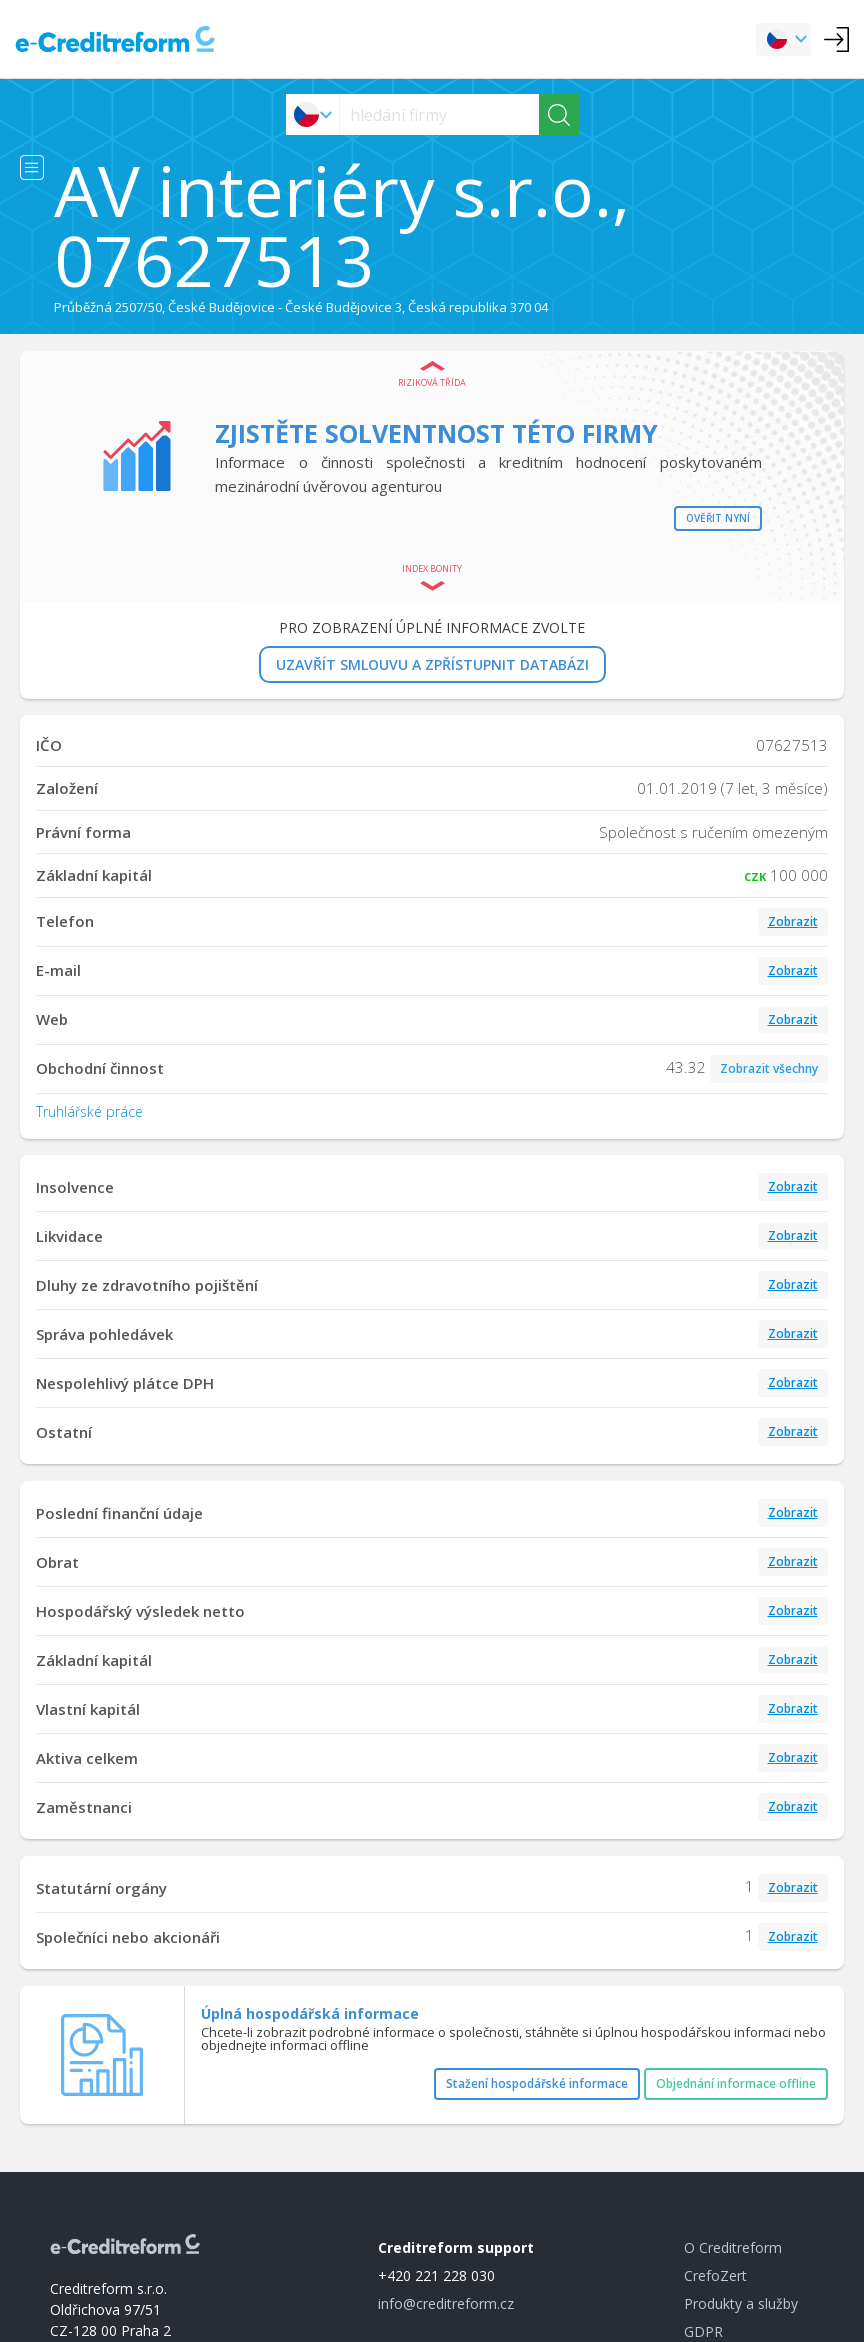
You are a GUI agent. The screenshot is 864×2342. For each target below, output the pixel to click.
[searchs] (439, 114)
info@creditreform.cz (446, 2303)
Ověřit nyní (718, 518)
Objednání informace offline (736, 2083)
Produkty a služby (741, 2303)
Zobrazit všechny (769, 1068)
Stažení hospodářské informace (537, 2083)
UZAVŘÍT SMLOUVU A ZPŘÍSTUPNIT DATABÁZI (432, 664)
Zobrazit (793, 921)
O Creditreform (733, 2247)
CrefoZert (715, 2275)
